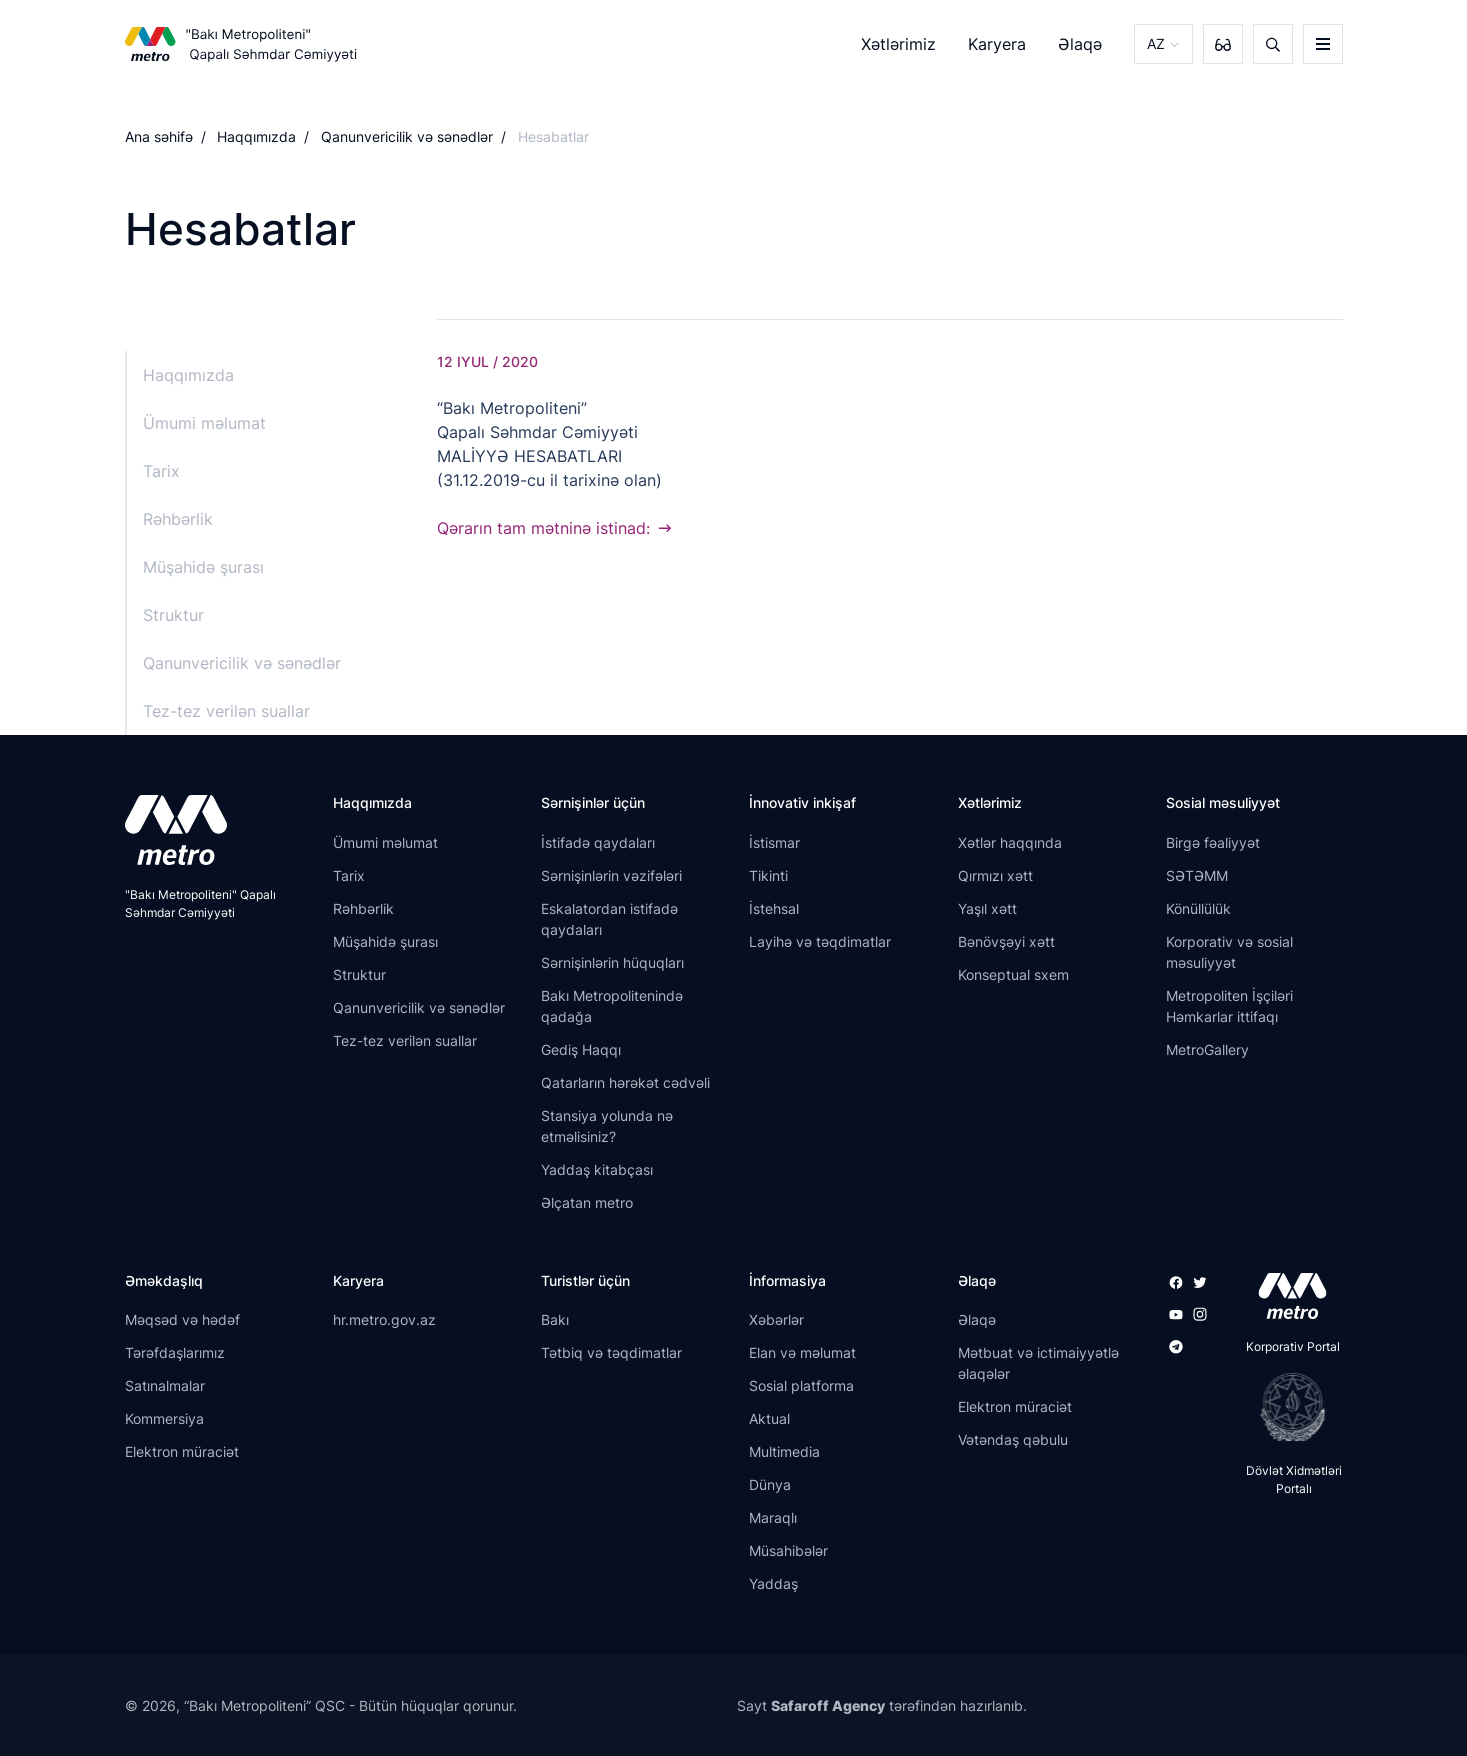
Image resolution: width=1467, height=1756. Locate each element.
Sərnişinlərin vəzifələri (611, 875)
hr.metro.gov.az (384, 1319)
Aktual (769, 1418)
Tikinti (768, 875)
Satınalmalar (165, 1385)
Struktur (173, 615)
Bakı (555, 1319)
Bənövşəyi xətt (1006, 941)
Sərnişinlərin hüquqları (612, 962)
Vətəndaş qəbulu (1013, 1439)
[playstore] (1286, 1407)
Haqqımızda (256, 136)
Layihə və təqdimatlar (820, 941)
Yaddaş (773, 1583)
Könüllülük (1198, 908)
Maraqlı (773, 1517)
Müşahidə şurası (203, 567)
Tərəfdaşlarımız (175, 1352)
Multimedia (784, 1451)
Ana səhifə (159, 136)
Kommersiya (164, 1418)
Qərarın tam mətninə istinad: (543, 528)
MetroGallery (1207, 1049)
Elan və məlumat (802, 1352)
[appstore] (1286, 1296)
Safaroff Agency (828, 1705)
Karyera (997, 44)
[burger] (1323, 44)
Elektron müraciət (182, 1451)
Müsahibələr (788, 1550)
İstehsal (774, 908)
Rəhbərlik (178, 519)
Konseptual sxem (1013, 974)
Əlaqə (1080, 44)
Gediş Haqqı (581, 1049)
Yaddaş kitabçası (597, 1169)
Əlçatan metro (587, 1202)
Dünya (770, 1484)
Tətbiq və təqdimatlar (611, 1352)
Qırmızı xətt (995, 875)
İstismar (774, 842)
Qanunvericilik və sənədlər (407, 136)
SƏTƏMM (1197, 875)
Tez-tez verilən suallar (226, 711)
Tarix (161, 471)
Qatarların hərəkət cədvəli (625, 1082)
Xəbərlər (776, 1319)
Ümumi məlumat (204, 423)
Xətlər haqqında (1010, 842)
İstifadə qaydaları (598, 842)
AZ (1156, 43)
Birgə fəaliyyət (1213, 842)
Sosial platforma (801, 1385)
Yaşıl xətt (987, 908)
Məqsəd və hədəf (182, 1319)
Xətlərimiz (898, 44)
